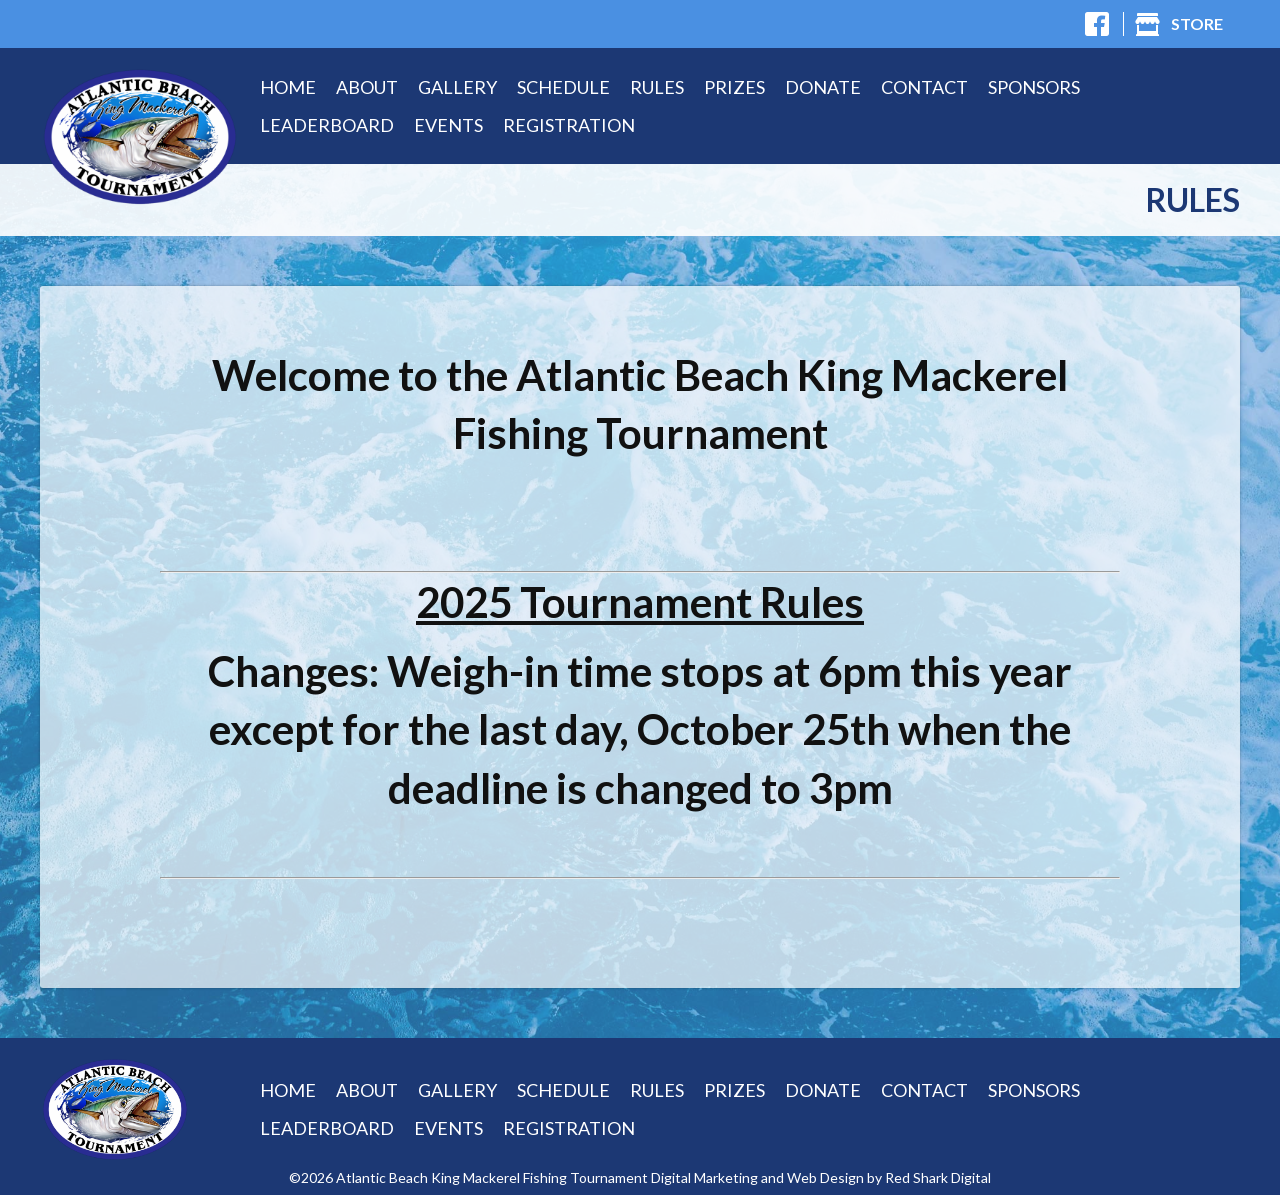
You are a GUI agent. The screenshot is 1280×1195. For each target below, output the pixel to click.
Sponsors (1034, 87)
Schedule (563, 87)
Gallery (457, 87)
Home (288, 87)
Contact (924, 87)
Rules (657, 87)
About (367, 87)
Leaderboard (327, 125)
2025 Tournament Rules (640, 602)
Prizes (734, 87)
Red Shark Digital (938, 1178)
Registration (569, 125)
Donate (823, 87)
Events (448, 125)
